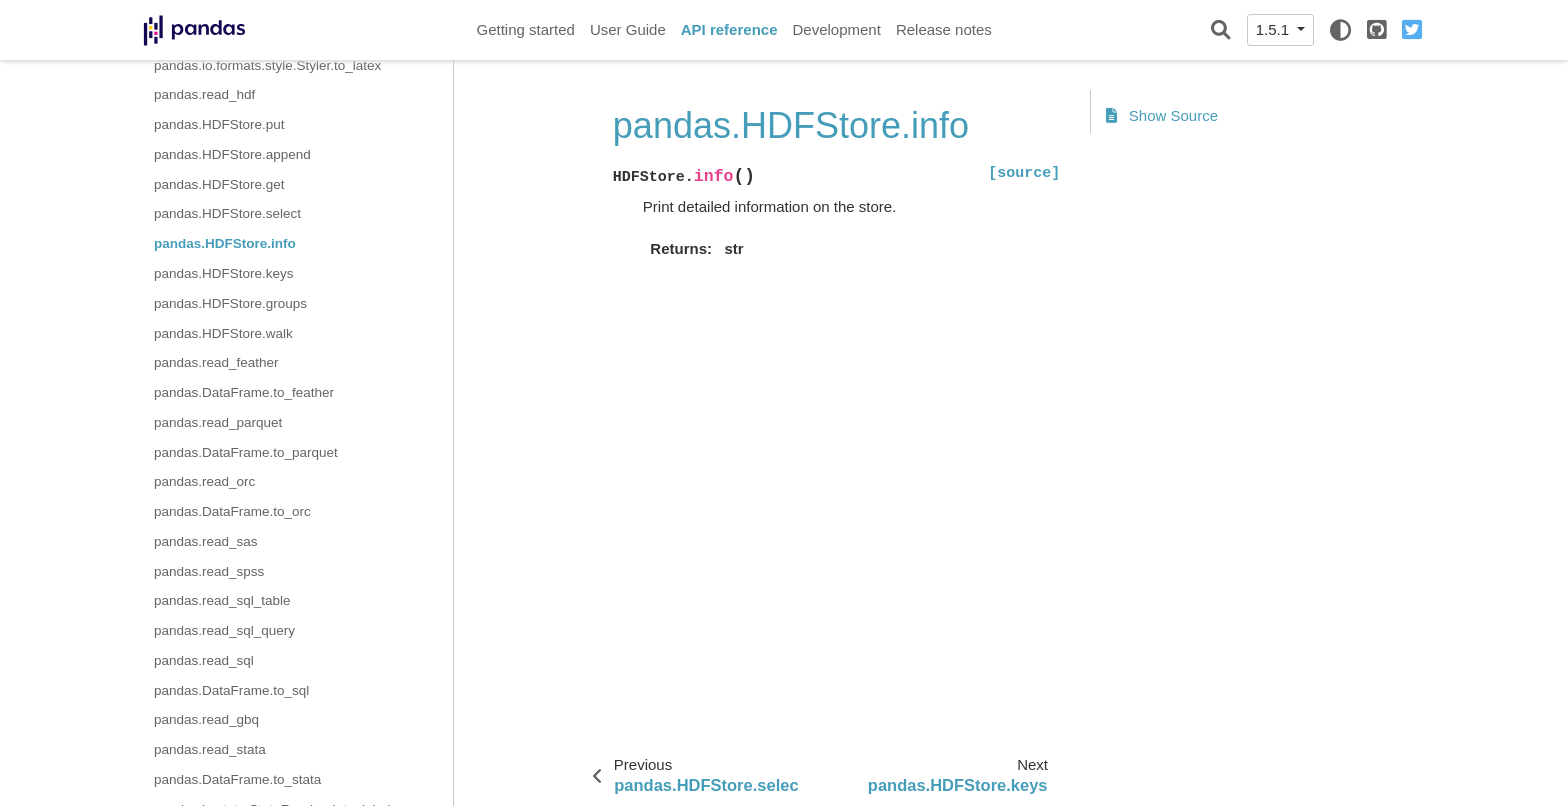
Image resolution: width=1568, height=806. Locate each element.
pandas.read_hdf (204, 94)
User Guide (628, 29)
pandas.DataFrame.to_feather (244, 392)
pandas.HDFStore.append (232, 154)
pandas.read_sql (204, 660)
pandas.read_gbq (206, 719)
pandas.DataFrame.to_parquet (246, 452)
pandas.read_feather (216, 362)
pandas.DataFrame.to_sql (231, 690)
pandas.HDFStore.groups (230, 303)
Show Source (1162, 115)
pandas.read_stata (210, 749)
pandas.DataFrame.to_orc (232, 511)
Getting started (526, 29)
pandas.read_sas (206, 541)
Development (836, 29)
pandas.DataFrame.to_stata (237, 779)
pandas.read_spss (209, 571)
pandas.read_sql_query (224, 630)
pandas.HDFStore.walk (223, 333)
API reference (729, 29)
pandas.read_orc (204, 481)
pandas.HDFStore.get (219, 184)
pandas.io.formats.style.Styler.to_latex (267, 65)
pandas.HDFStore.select (227, 213)
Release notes (944, 29)
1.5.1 (1275, 29)
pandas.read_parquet (218, 422)
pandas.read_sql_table (222, 600)
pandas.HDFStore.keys (224, 273)
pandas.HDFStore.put (219, 124)
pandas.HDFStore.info (225, 243)
